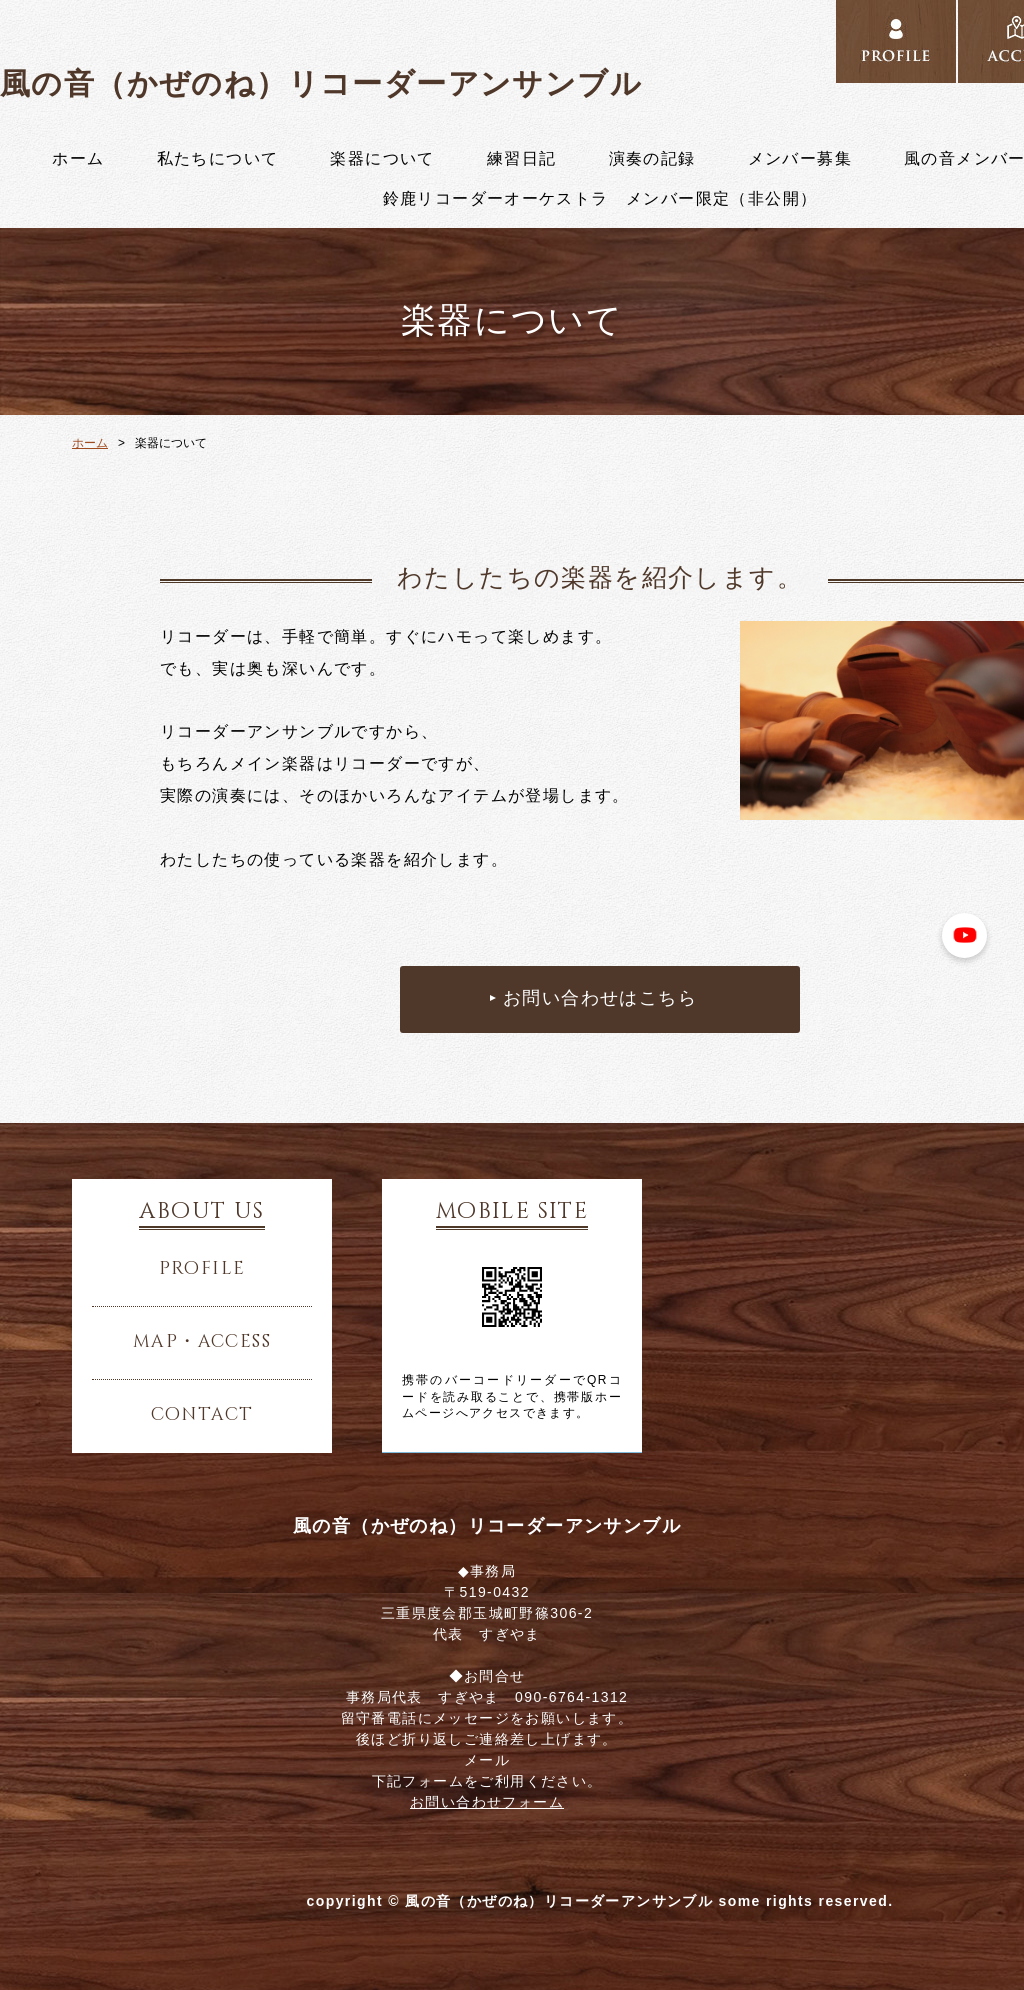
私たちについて (218, 159)
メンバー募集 (800, 159)
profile (202, 1269)
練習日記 (522, 159)
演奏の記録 (652, 159)
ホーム (78, 159)
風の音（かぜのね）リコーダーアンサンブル (321, 83)
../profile (896, 42)
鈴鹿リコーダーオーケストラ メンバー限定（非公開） (600, 199)
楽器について (382, 159)
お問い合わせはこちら (600, 999)
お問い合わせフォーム (487, 1802)
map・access (202, 1342)
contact (202, 1415)
